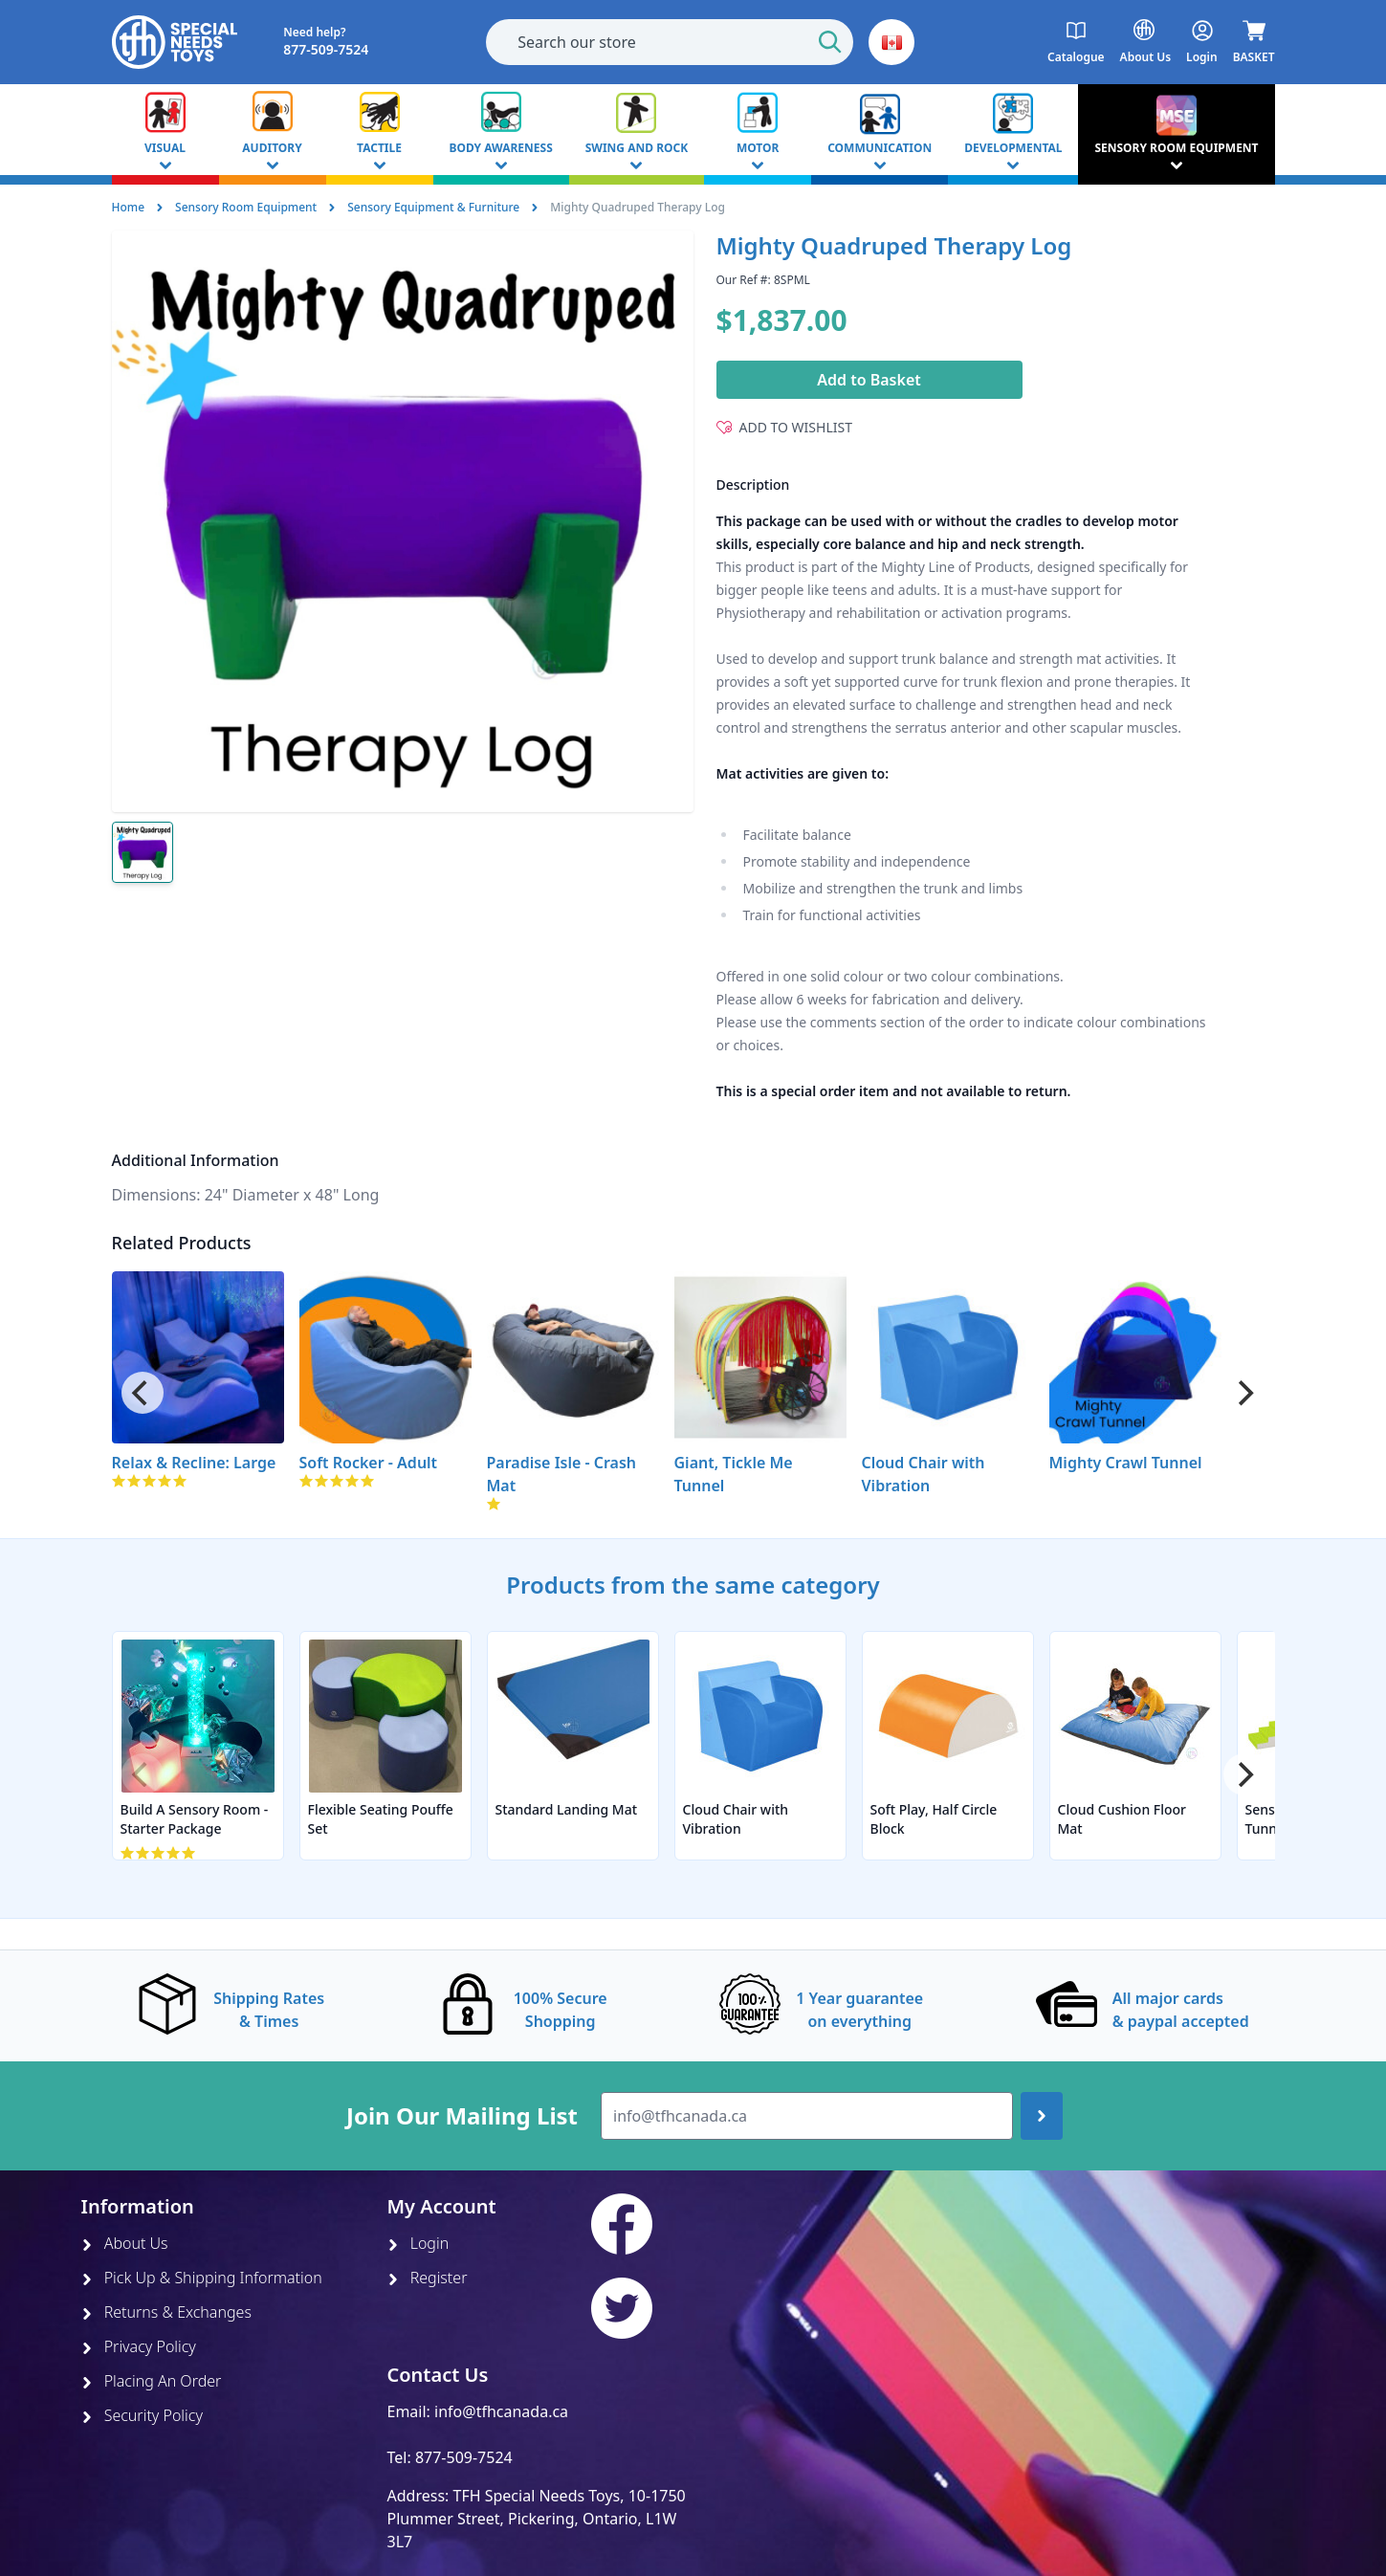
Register (427, 2277)
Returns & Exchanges (166, 2312)
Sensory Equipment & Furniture (433, 207)
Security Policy (142, 2415)
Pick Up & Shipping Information (201, 2277)
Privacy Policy (138, 2346)
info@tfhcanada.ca (501, 2411)
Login (418, 2243)
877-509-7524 (464, 2457)
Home (128, 207)
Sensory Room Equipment (246, 207)
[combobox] (669, 42)
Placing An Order (151, 2380)
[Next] (1244, 1393)
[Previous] (142, 1393)
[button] (891, 42)
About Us (124, 2243)
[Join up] (1042, 2116)
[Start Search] (830, 42)
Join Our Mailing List (462, 2116)
